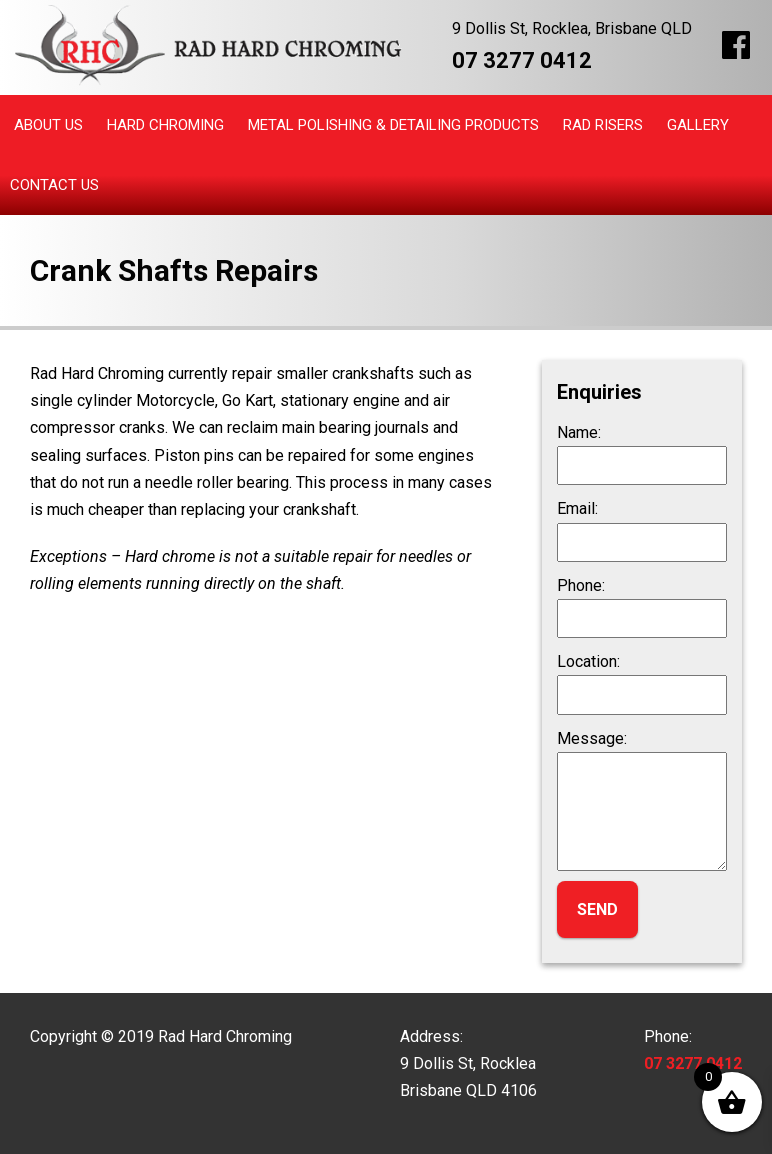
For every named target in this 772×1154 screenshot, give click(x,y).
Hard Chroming (165, 125)
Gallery (698, 125)
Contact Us (54, 185)
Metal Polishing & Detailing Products (393, 125)
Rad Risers (603, 125)
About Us (48, 125)
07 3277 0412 (522, 60)
